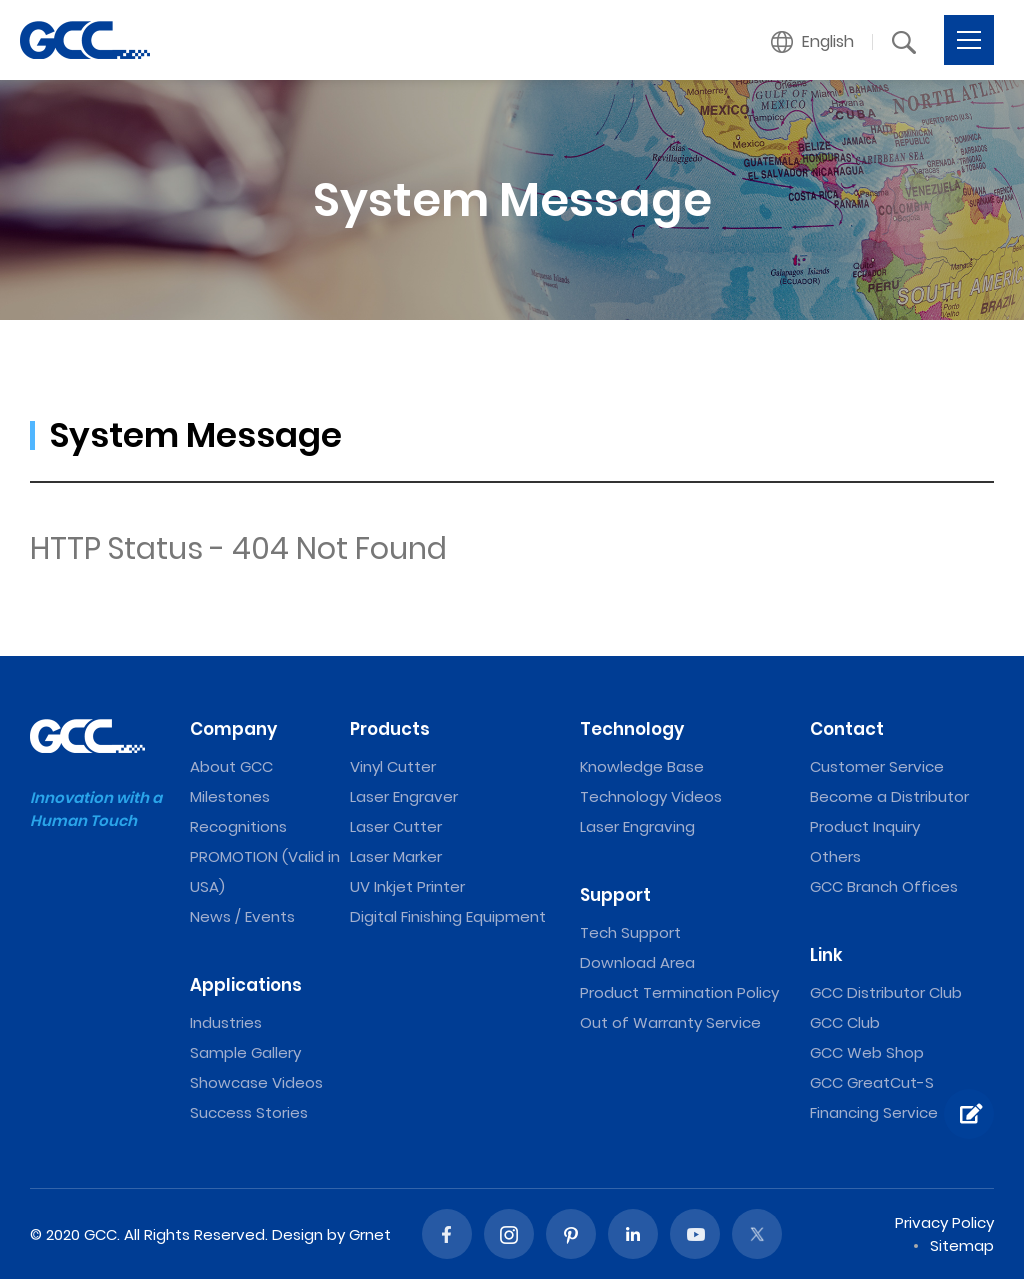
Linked (633, 1234)
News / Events (242, 916)
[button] (813, 42)
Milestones (230, 796)
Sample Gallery (245, 1052)
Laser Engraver (404, 796)
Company (233, 729)
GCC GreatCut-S (872, 1082)
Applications (246, 985)
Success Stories (249, 1112)
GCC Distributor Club (886, 992)
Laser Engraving (637, 826)
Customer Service (877, 766)
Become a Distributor (889, 796)
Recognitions (238, 826)
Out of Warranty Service (670, 1022)
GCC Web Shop (867, 1052)
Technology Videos (651, 796)
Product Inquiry (865, 826)
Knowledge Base (642, 766)
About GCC (231, 766)
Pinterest (571, 1234)
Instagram (509, 1234)
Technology (632, 729)
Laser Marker (396, 856)
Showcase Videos (256, 1082)
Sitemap (962, 1245)
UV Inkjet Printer (407, 886)
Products (390, 729)
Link (826, 955)
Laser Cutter (396, 826)
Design (297, 1234)
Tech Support (630, 932)
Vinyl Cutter (393, 766)
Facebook (447, 1234)
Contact (847, 729)
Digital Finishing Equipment (448, 916)
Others (835, 856)
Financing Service (874, 1112)
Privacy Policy (944, 1222)
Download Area (637, 962)
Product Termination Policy (679, 992)
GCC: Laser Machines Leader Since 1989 (85, 40)
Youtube (695, 1234)
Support (615, 895)
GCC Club (845, 1022)
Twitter (757, 1234)
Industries (226, 1022)
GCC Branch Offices (884, 886)
